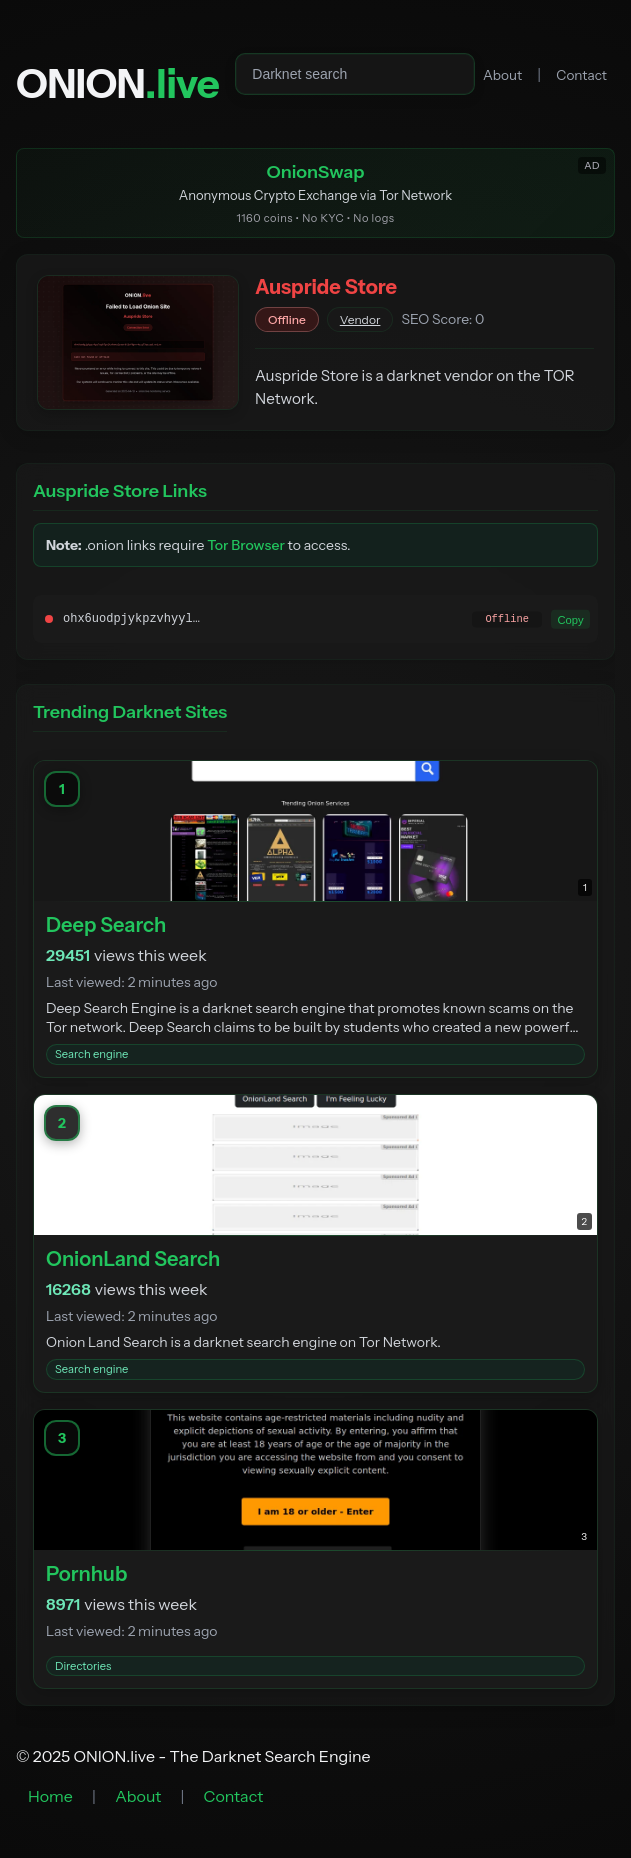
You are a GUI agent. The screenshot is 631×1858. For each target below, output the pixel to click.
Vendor (360, 319)
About (502, 75)
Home (50, 1796)
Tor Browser (246, 545)
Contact (581, 75)
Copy (570, 619)
